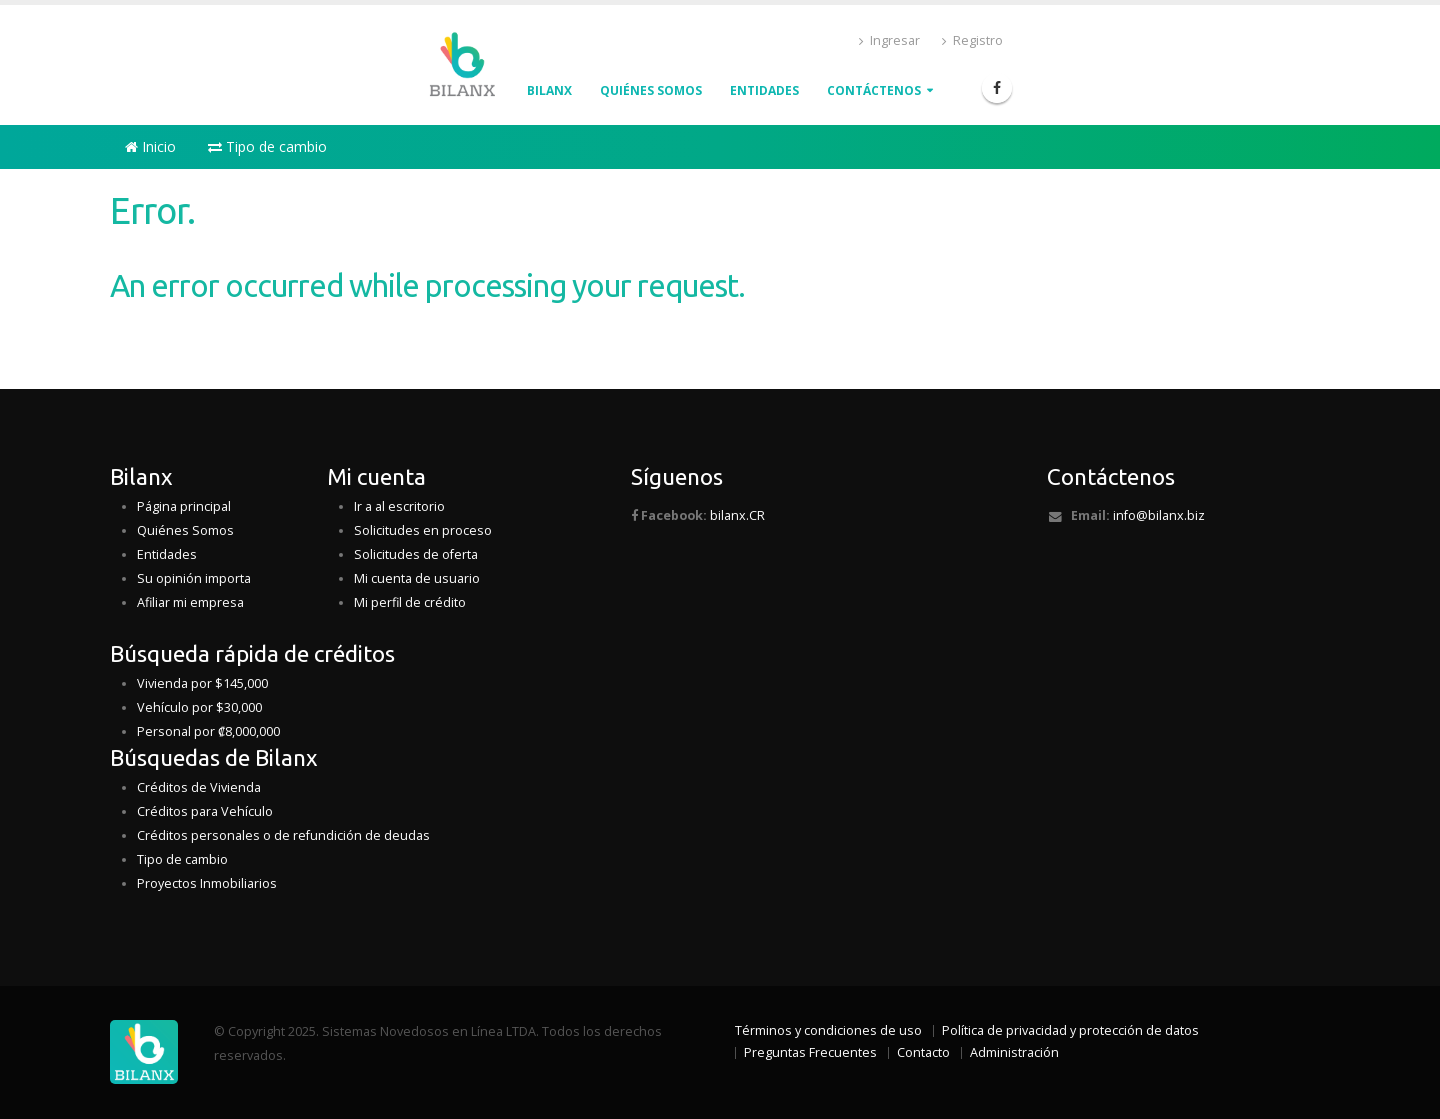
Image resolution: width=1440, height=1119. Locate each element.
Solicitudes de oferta (416, 554)
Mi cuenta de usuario (417, 578)
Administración (1014, 1052)
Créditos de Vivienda (199, 787)
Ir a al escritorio (399, 506)
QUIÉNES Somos (651, 90)
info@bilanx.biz (1159, 515)
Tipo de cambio (267, 146)
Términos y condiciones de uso (828, 1030)
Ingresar (889, 40)
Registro (972, 40)
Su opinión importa (194, 578)
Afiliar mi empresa (190, 602)
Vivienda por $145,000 (202, 683)
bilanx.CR (737, 515)
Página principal (184, 506)
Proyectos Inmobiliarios (207, 883)
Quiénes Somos (185, 530)
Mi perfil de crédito (410, 602)
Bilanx (549, 90)
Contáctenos (874, 90)
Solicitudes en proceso (423, 530)
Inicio (150, 146)
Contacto (923, 1052)
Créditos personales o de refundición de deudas (283, 835)
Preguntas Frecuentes (810, 1052)
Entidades (764, 90)
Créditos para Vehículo (205, 811)
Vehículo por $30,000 (199, 707)
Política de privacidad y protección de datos (1070, 1030)
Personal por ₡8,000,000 (208, 731)
